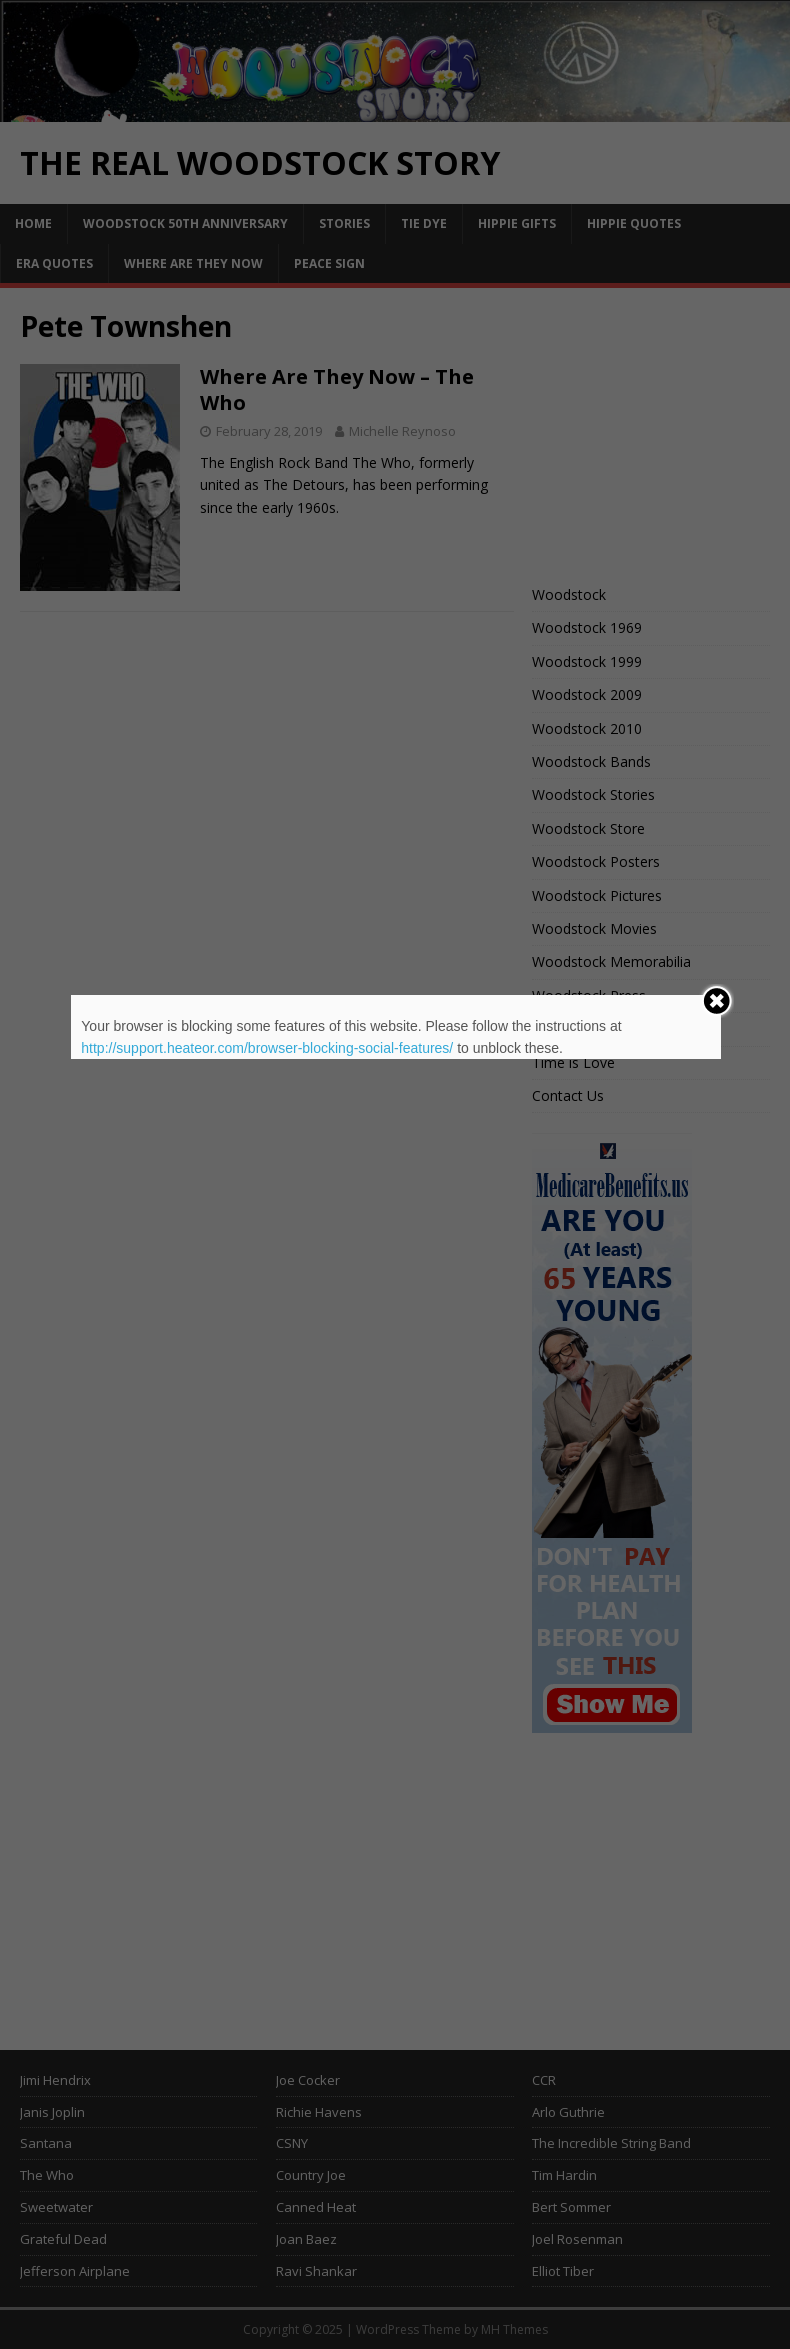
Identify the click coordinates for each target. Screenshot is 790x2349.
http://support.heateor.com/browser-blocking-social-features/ (267, 1048)
